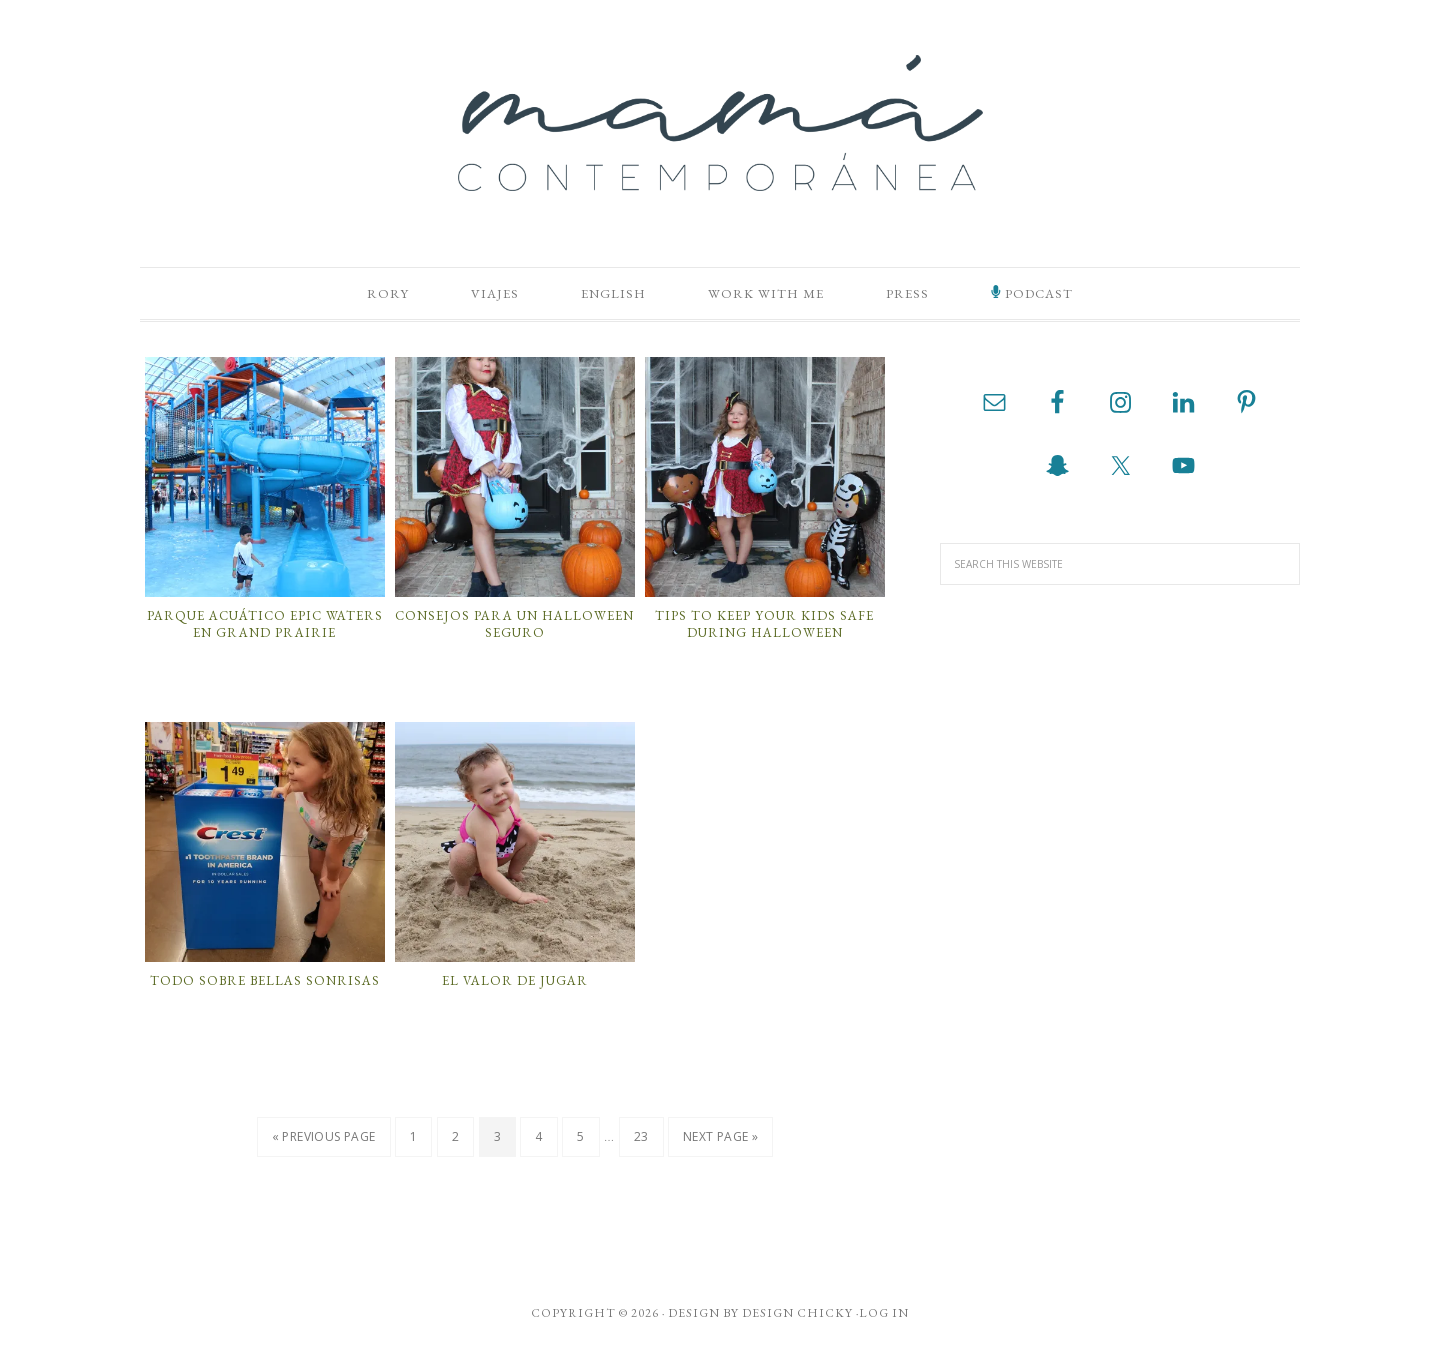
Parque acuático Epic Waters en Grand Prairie (265, 624)
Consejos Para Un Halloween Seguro (514, 624)
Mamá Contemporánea (720, 123)
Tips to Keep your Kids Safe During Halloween (764, 624)
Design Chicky (797, 1314)
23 (641, 1137)
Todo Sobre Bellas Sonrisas (265, 980)
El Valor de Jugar (515, 980)
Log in (884, 1314)
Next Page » (720, 1137)
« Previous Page (324, 1137)
